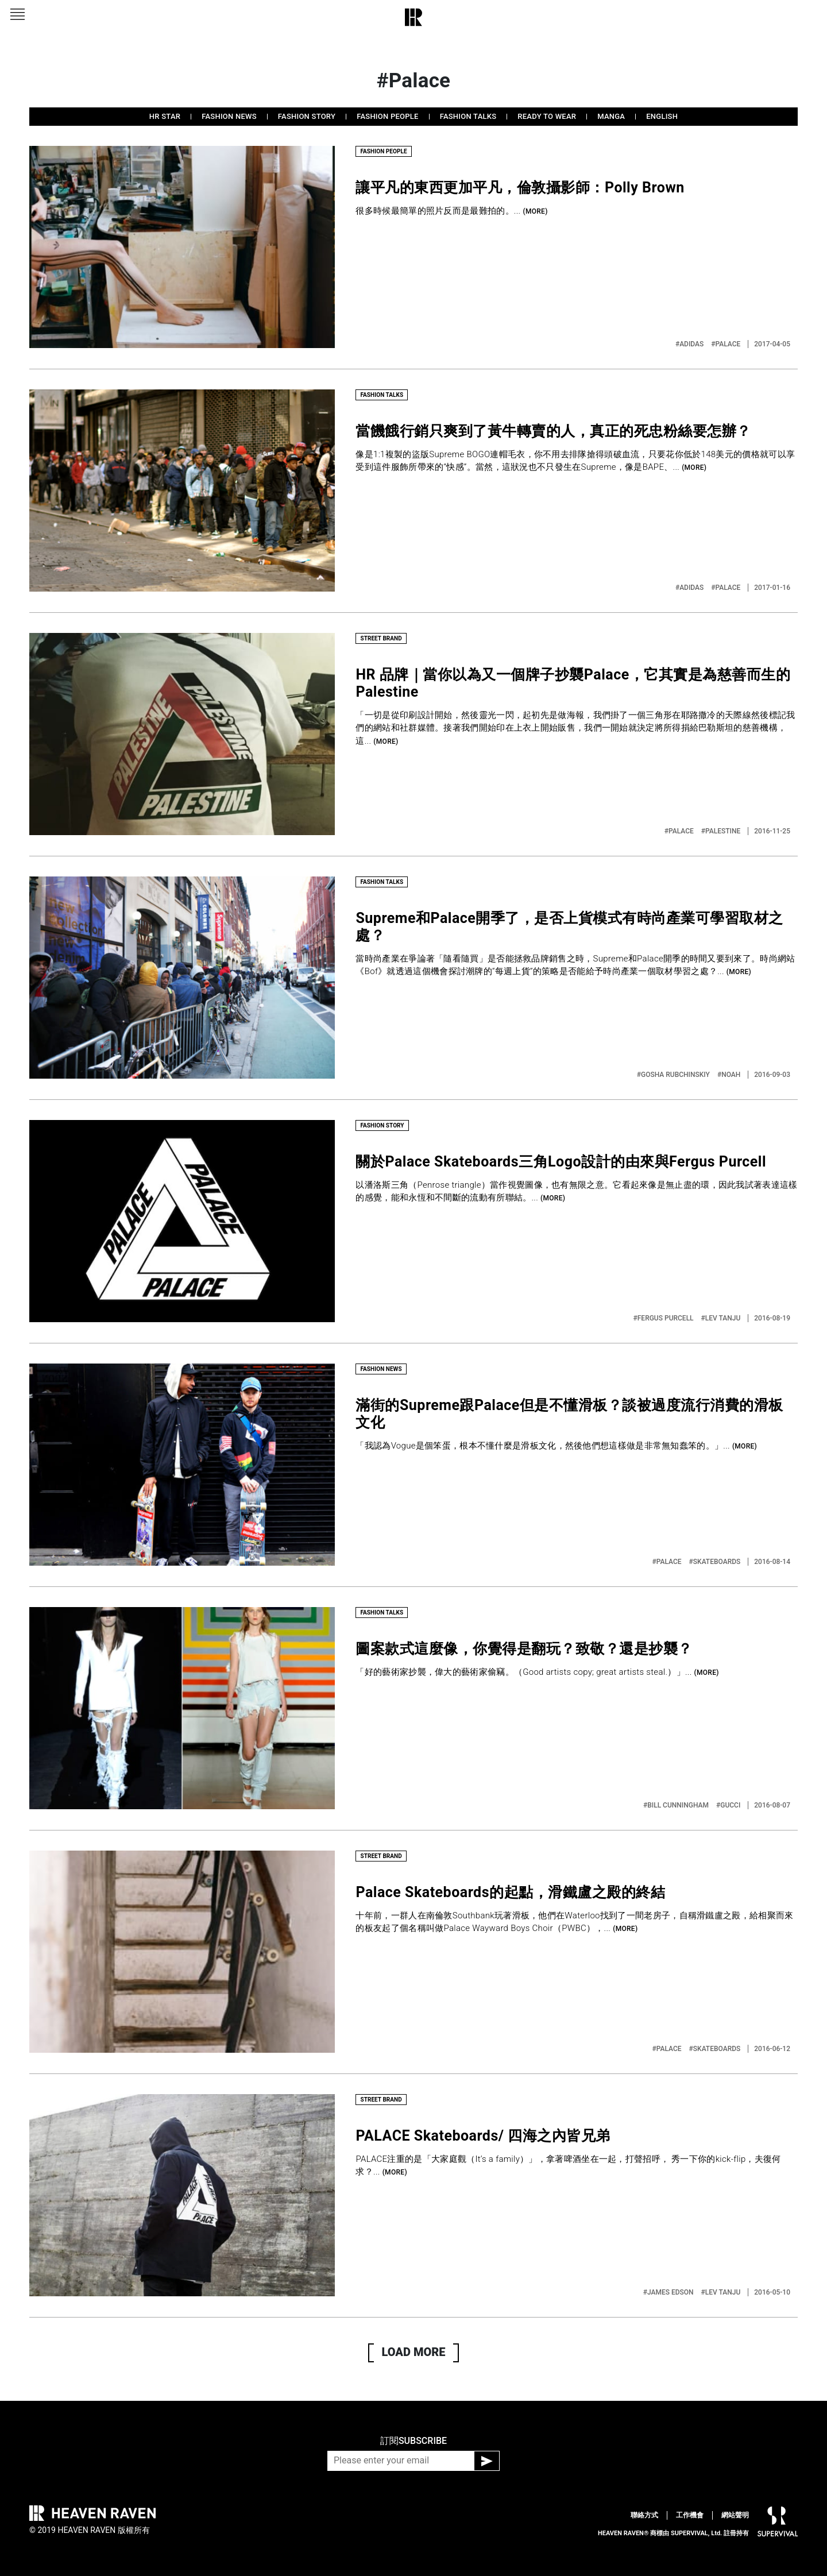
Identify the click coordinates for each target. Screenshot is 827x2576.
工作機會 (690, 2515)
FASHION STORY (306, 116)
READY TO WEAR (546, 116)
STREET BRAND (380, 638)
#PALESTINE (721, 831)
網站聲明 (735, 2515)
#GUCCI (729, 1805)
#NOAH (729, 1075)
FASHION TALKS (468, 116)
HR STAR (164, 116)
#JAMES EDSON (669, 2292)
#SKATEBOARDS (716, 1562)
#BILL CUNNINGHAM (676, 1805)
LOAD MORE (414, 2352)
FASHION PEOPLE (387, 116)
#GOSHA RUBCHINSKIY (674, 1075)
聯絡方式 (644, 2515)
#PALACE (726, 344)
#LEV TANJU (722, 1318)
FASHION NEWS (229, 116)
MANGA (611, 116)
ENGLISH (662, 116)
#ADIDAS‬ (690, 344)
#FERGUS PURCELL (664, 1318)
